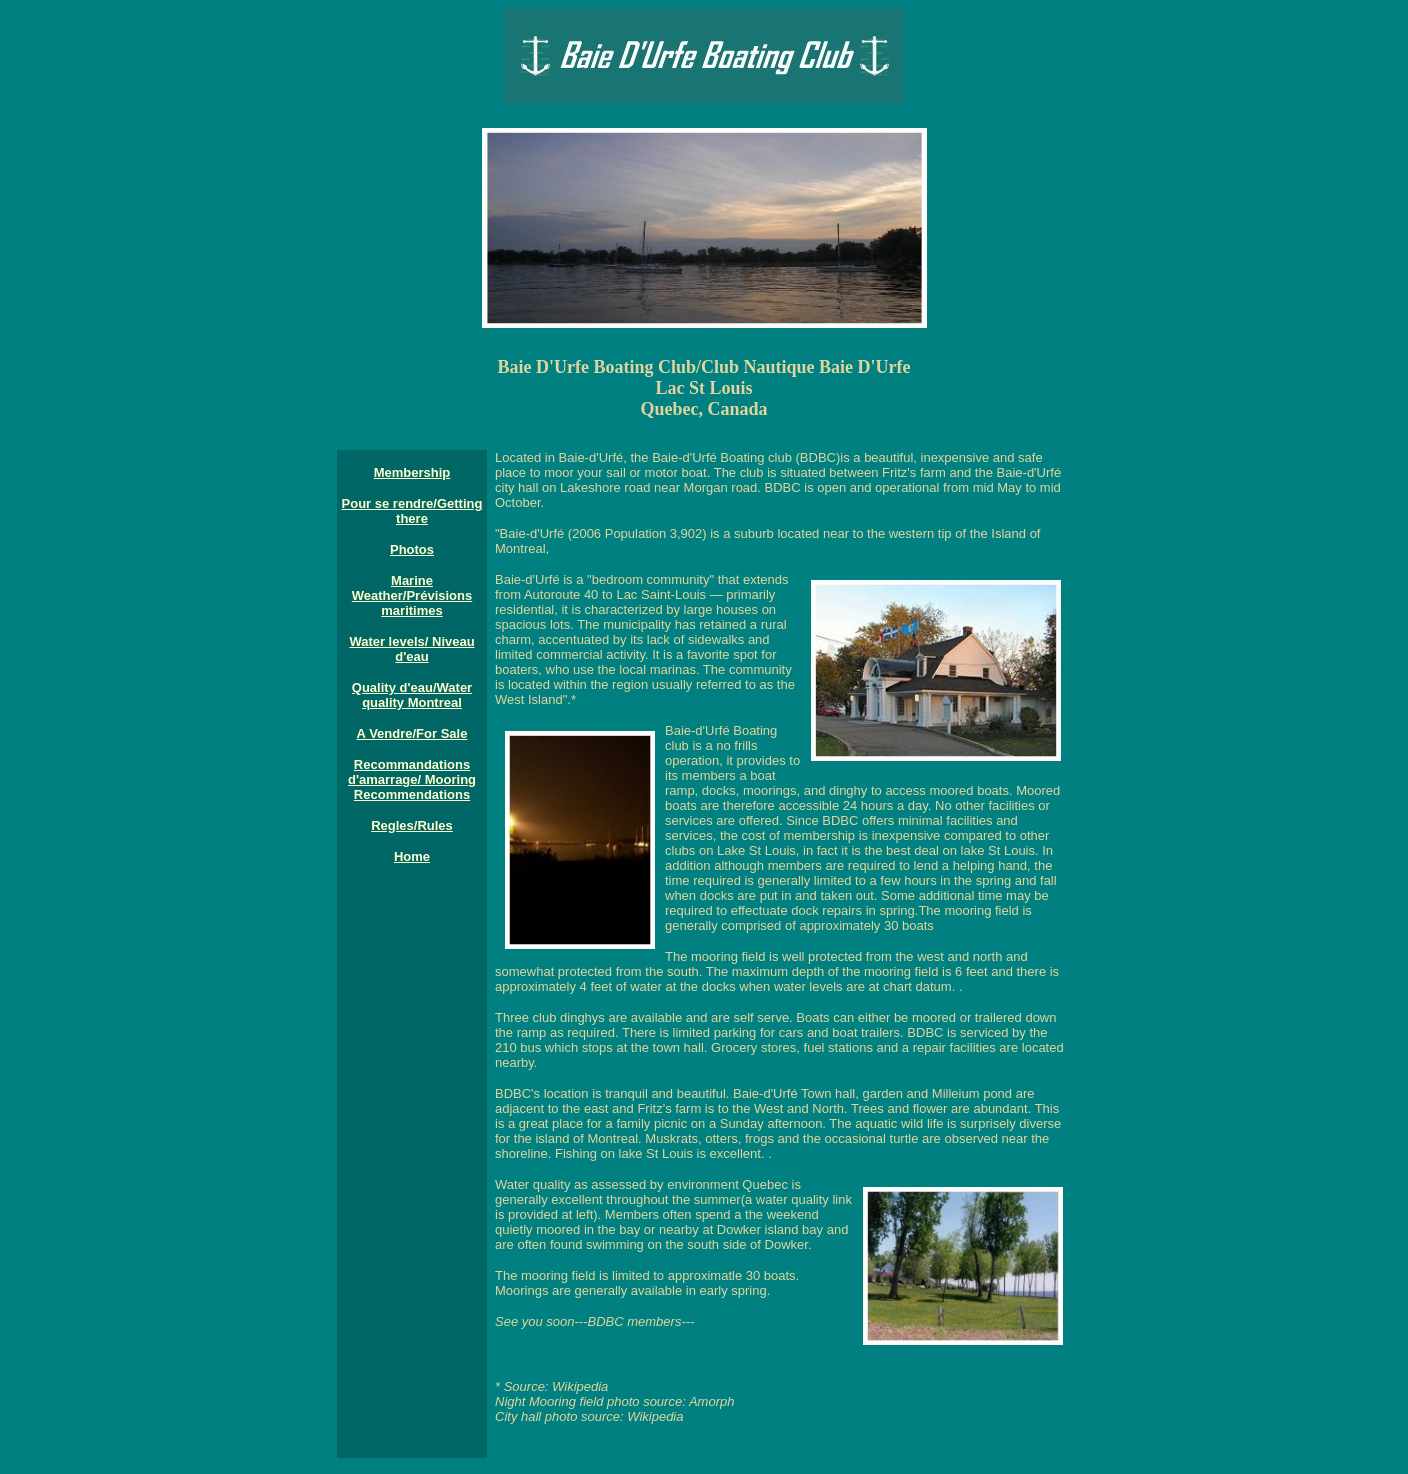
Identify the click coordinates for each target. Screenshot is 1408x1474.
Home (412, 856)
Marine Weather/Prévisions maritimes (412, 595)
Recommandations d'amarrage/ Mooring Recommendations (412, 779)
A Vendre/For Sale (412, 733)
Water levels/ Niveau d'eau (411, 649)
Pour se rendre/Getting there (412, 511)
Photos (412, 549)
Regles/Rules (412, 825)
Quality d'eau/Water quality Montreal (412, 695)
